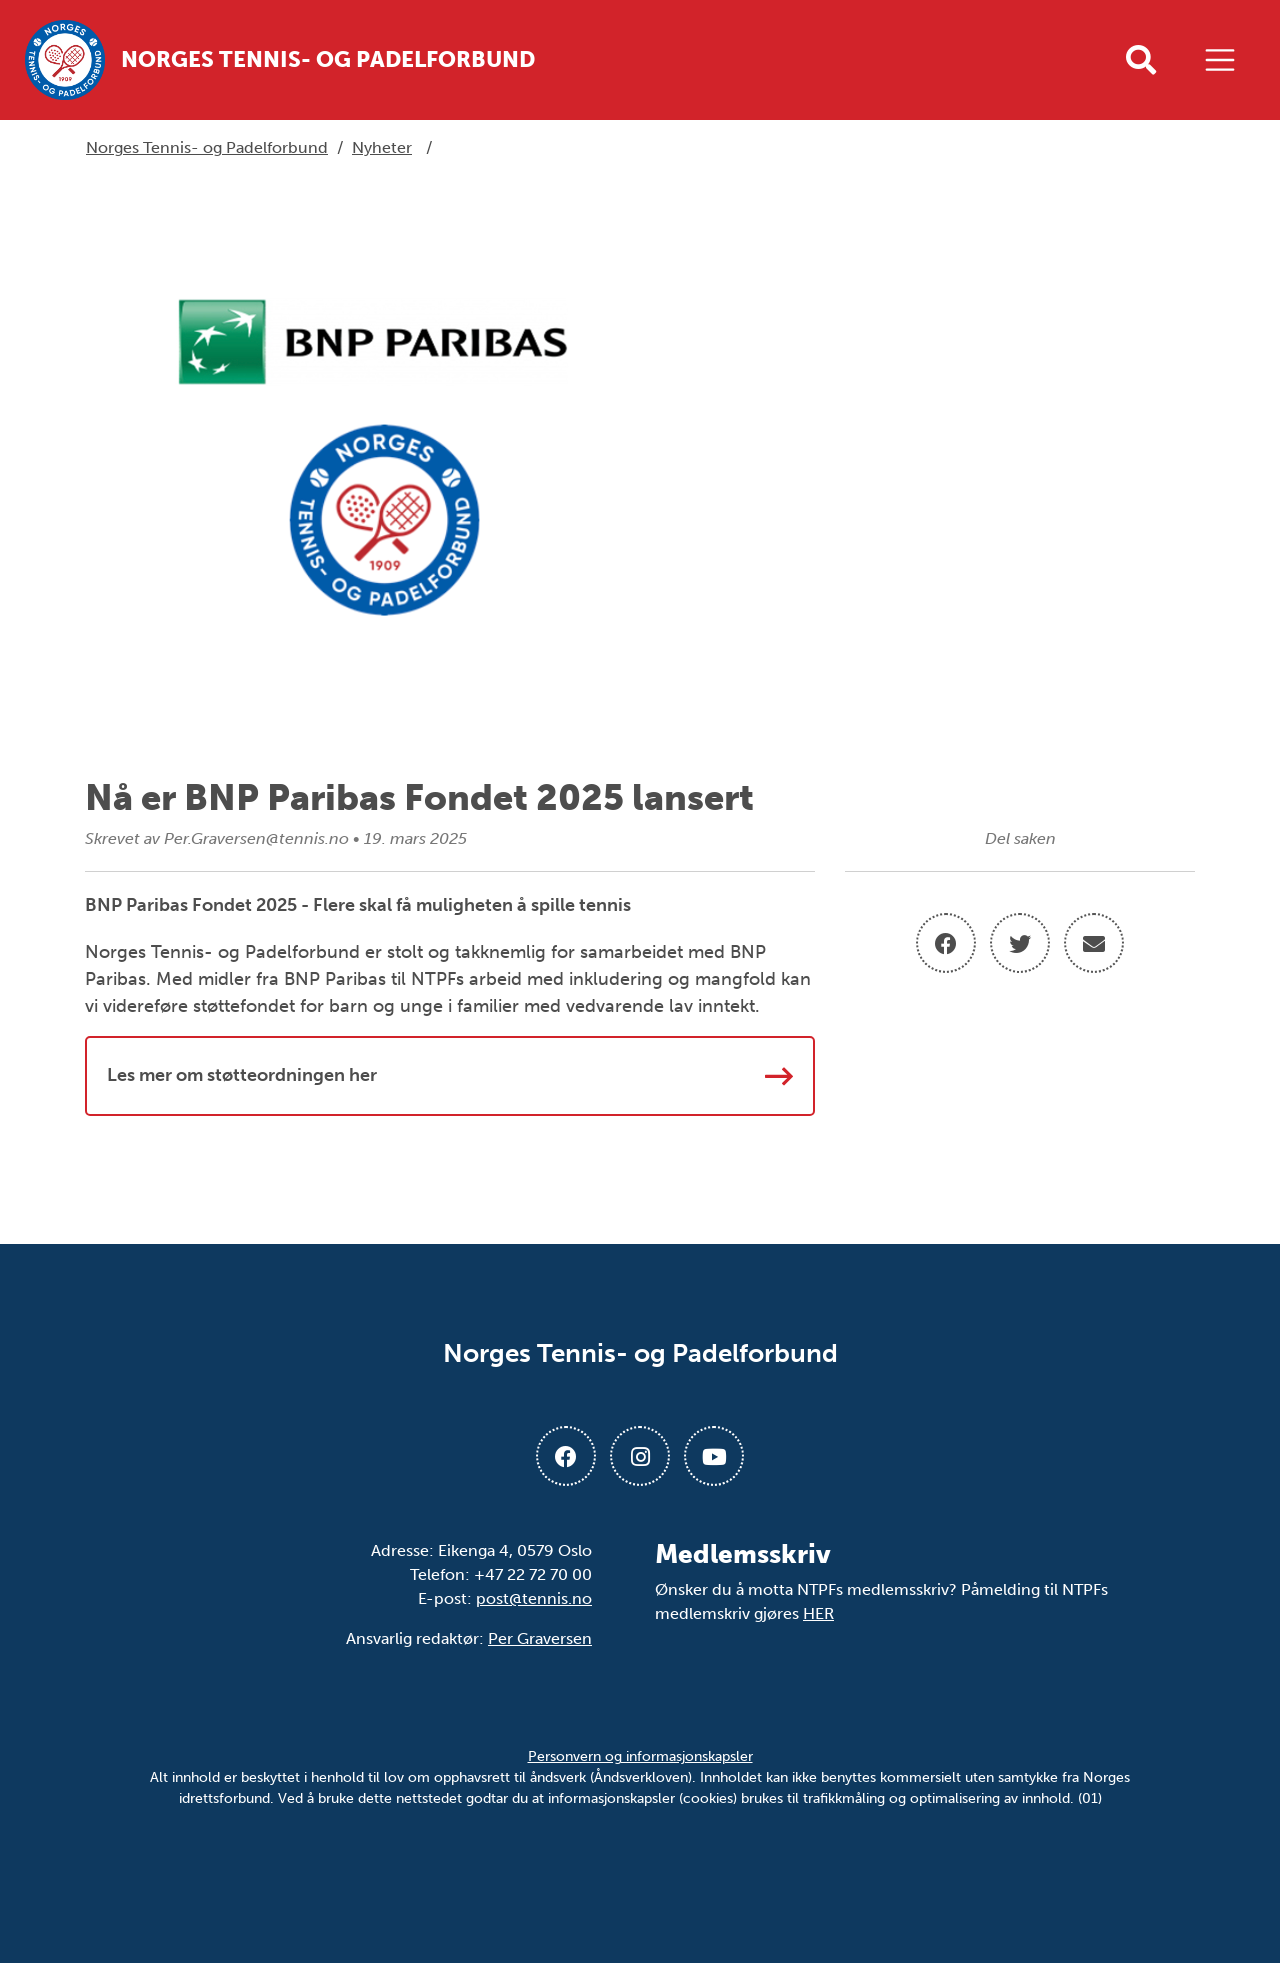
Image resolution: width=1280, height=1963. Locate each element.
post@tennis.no (534, 1598)
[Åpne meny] (1225, 60)
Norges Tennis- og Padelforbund (207, 147)
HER (818, 1613)
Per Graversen (540, 1638)
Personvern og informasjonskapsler (640, 1756)
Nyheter (382, 147)
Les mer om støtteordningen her (450, 1076)
